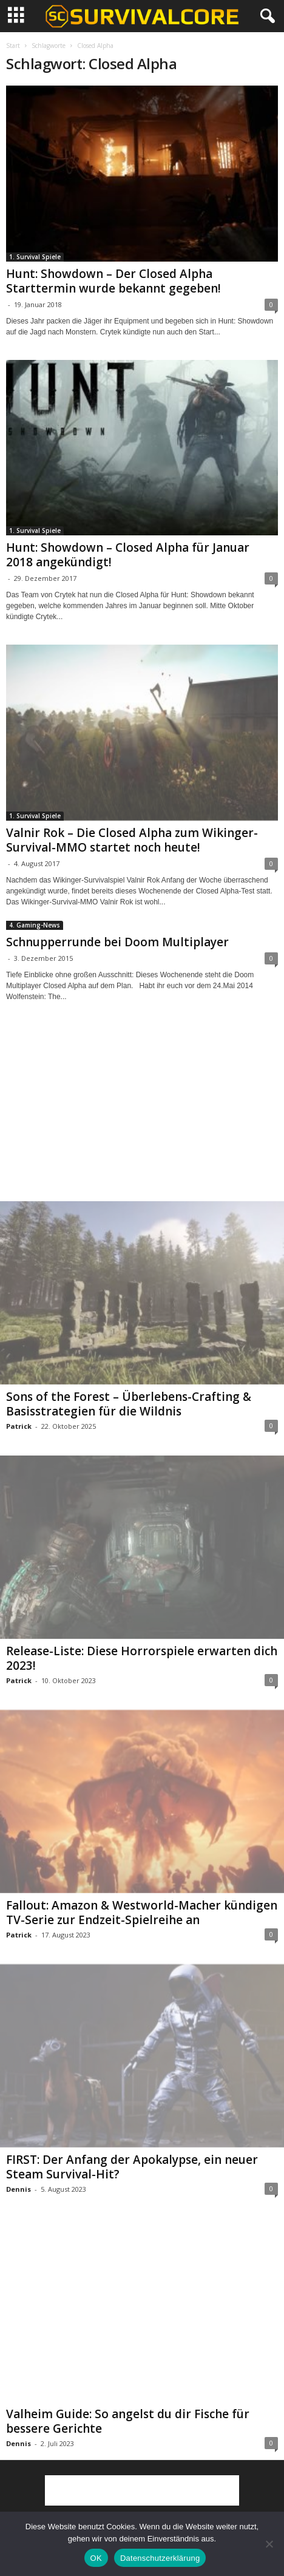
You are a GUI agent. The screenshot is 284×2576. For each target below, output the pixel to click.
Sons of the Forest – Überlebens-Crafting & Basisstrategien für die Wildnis (128, 1404)
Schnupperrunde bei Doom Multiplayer (117, 942)
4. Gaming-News (34, 925)
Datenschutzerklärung (160, 2558)
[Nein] (269, 2544)
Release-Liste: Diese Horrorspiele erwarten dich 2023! (141, 1658)
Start (13, 45)
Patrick (19, 1426)
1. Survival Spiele (35, 257)
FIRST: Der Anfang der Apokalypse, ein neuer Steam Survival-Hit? (132, 2167)
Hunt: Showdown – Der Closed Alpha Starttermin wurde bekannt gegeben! (113, 281)
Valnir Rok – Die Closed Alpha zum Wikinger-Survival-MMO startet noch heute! (132, 840)
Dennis (18, 2189)
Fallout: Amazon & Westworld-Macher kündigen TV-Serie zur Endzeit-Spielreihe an (141, 1912)
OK (96, 2558)
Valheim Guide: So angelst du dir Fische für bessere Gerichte (127, 2421)
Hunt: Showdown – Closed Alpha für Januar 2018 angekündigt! (127, 555)
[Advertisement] (142, 1112)
